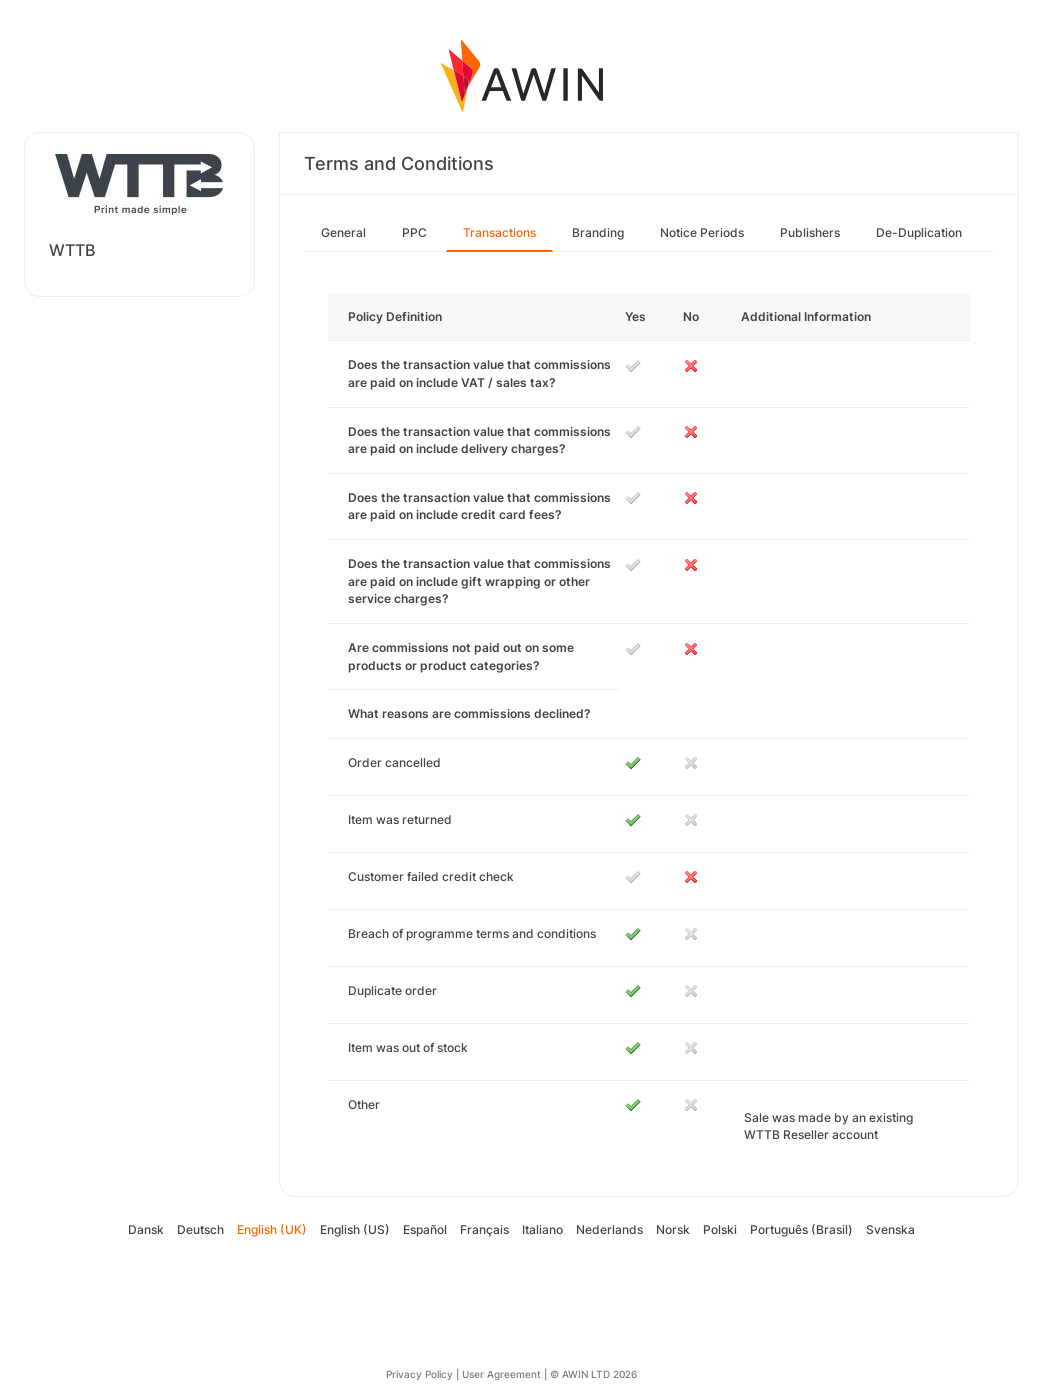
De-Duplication (919, 232)
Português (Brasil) (801, 1229)
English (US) (355, 1229)
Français (484, 1229)
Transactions (499, 232)
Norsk (673, 1229)
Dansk (146, 1229)
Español (425, 1229)
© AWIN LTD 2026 (593, 1374)
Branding (598, 232)
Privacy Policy (419, 1374)
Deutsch (200, 1229)
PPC (414, 232)
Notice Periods (702, 232)
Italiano (542, 1229)
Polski (720, 1229)
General (343, 232)
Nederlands (609, 1229)
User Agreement (501, 1374)
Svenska (890, 1229)
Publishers (810, 232)
